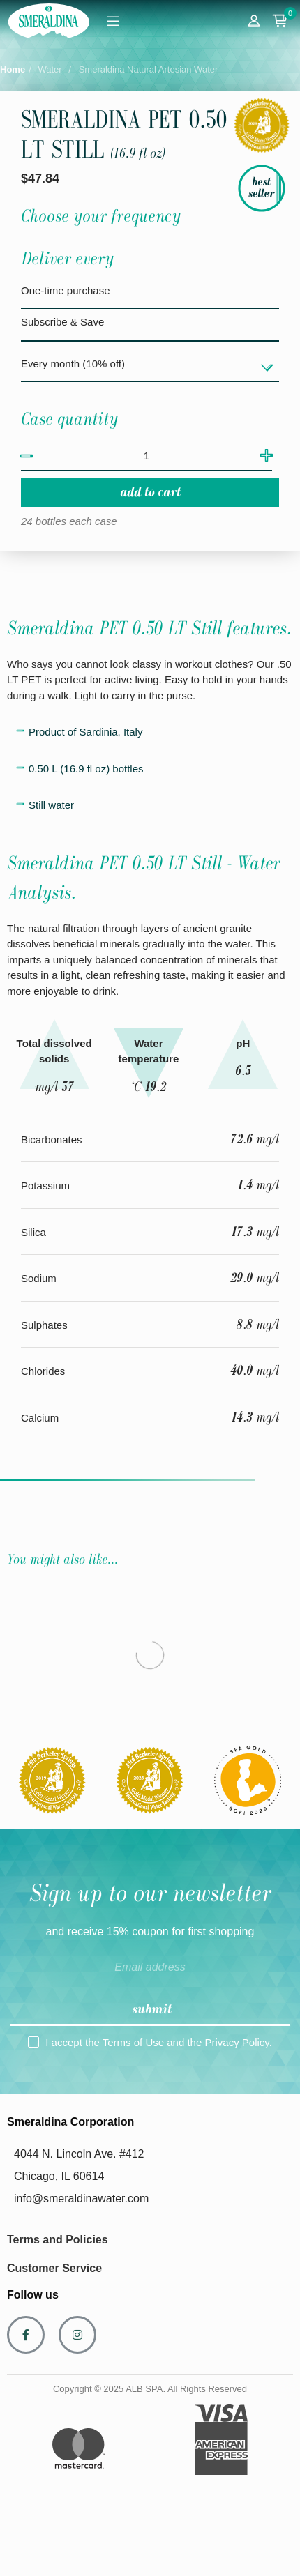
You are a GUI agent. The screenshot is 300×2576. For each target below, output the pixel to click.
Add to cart (150, 492)
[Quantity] (146, 456)
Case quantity (69, 418)
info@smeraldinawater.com (81, 2198)
